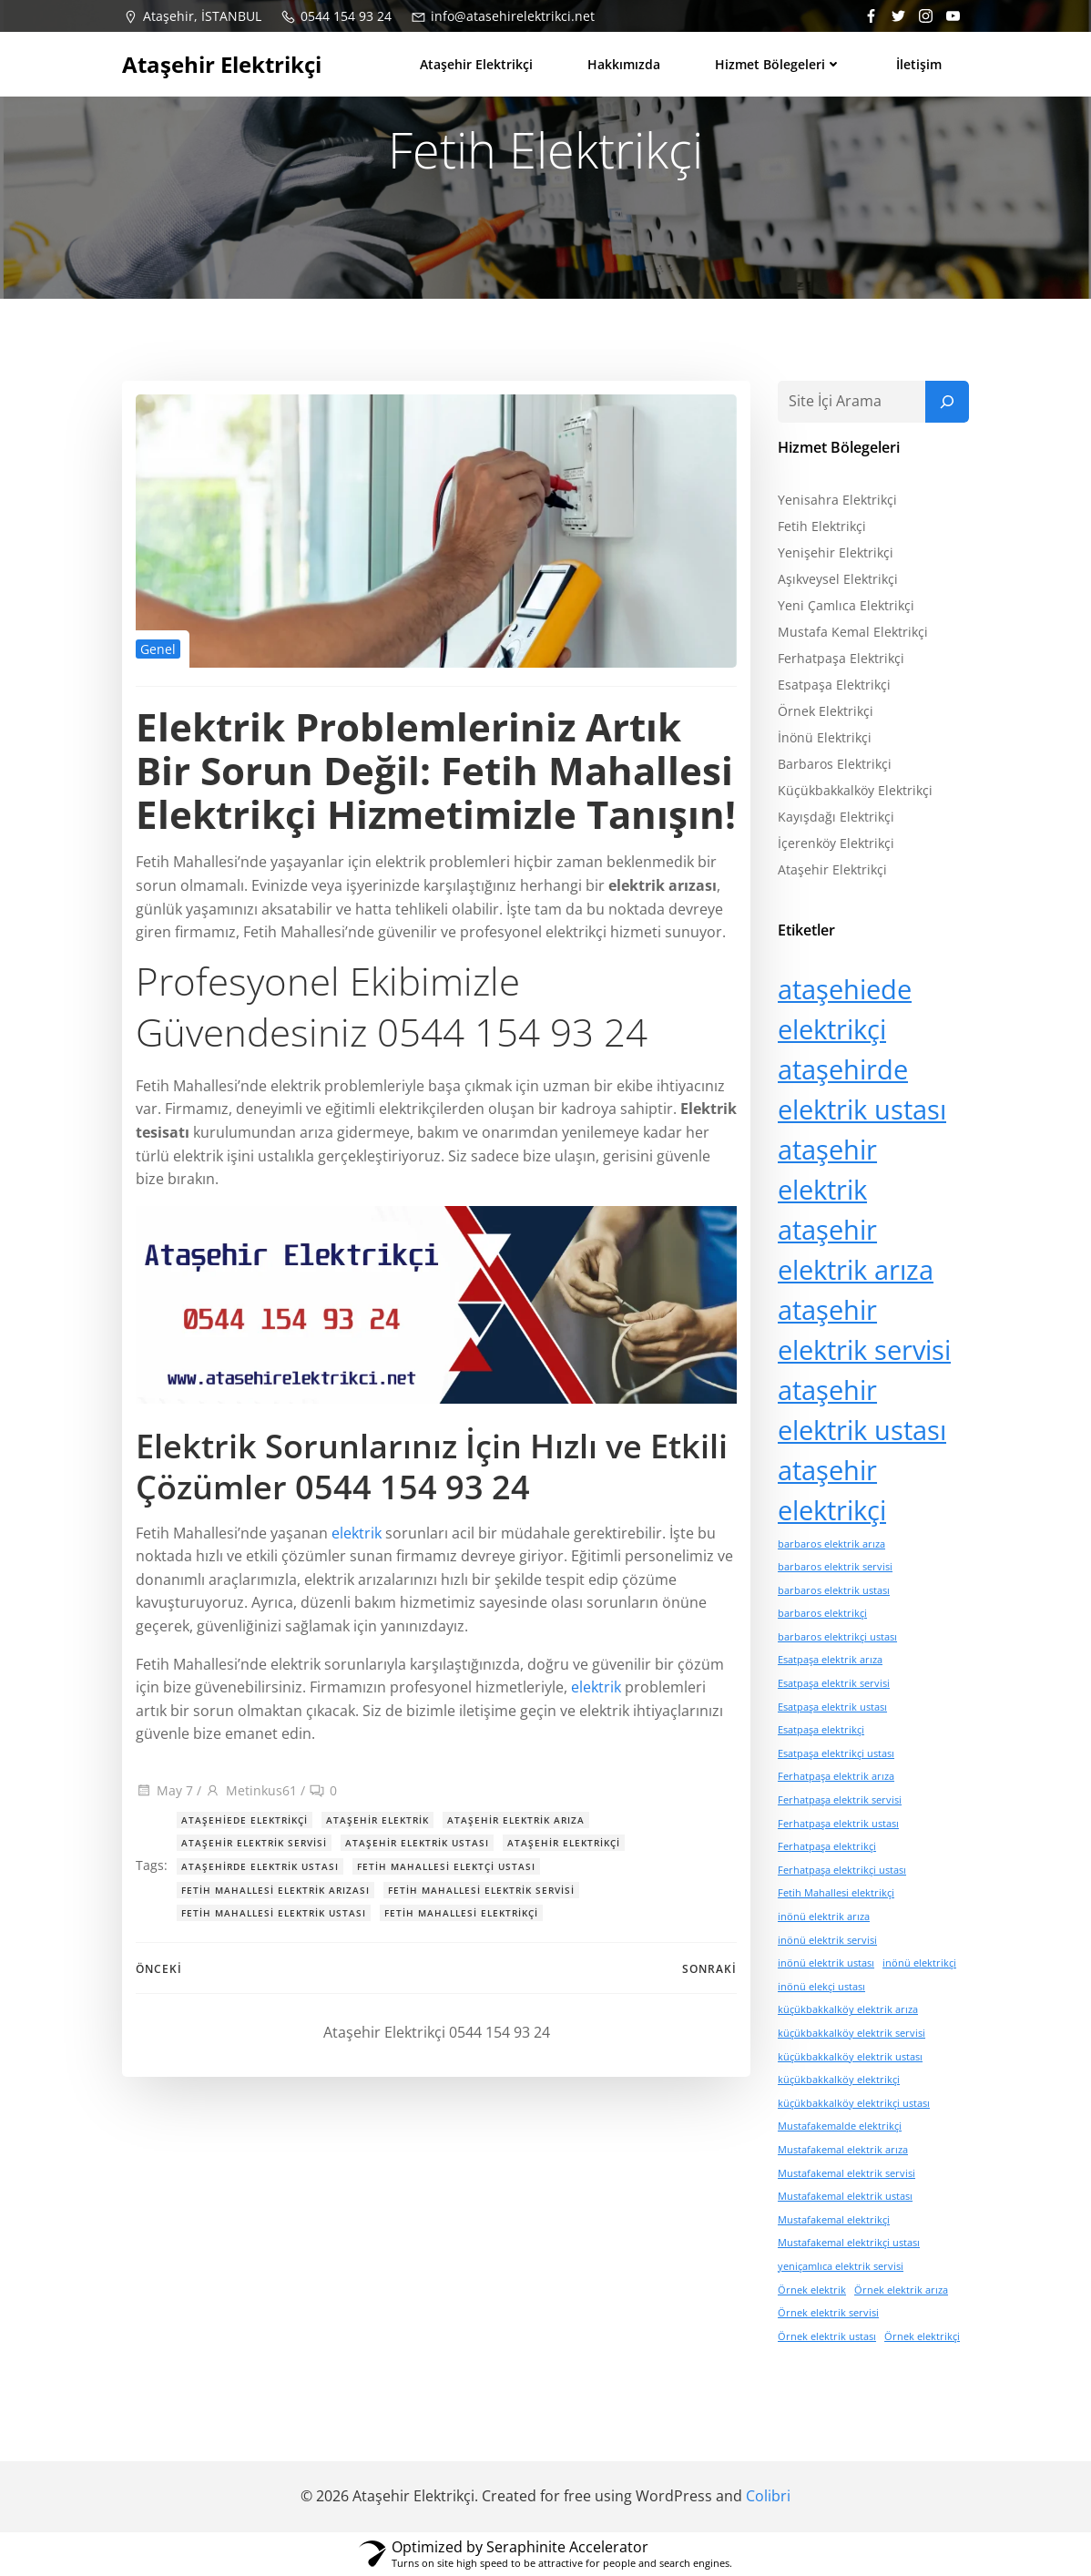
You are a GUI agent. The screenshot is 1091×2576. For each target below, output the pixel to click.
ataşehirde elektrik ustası (260, 1866)
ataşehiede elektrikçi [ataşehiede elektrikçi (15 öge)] (845, 1009)
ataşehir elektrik (377, 1820)
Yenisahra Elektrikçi (837, 499)
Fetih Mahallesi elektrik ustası (273, 1912)
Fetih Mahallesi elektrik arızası (275, 1890)
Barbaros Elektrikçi (835, 763)
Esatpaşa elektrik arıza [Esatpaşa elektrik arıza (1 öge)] (830, 1660)
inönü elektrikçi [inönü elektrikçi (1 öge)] (919, 1963)
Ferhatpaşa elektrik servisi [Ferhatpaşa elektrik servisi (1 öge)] (840, 1800)
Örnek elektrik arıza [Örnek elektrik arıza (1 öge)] (901, 2290)
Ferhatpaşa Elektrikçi (841, 658)
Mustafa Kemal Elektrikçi (853, 631)
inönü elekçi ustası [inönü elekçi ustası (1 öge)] (821, 1986)
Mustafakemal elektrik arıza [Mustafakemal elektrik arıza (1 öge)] (843, 2149)
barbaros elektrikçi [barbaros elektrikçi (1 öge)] (822, 1613)
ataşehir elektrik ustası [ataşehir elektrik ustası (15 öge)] (862, 1410)
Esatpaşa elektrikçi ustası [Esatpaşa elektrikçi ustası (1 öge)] (836, 1753)
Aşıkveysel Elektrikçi (838, 579)
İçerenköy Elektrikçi (836, 843)
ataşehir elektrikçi (563, 1842)
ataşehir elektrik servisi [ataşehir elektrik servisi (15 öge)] (864, 1330)
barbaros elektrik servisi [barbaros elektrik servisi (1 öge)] (835, 1566)
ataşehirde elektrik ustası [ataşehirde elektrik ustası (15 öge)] (862, 1089)
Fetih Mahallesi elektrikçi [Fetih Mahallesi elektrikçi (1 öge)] (836, 1893)
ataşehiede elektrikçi (244, 1820)
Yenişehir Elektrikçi (835, 552)
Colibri (768, 2496)
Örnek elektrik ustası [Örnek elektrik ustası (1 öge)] (827, 2336)
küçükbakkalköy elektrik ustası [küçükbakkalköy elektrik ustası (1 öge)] (850, 2056)
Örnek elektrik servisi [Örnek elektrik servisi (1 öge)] (828, 2312)
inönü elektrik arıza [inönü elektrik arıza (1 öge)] (824, 1916)
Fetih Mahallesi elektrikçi (461, 1912)
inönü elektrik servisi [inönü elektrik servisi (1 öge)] (827, 1940)
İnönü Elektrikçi (825, 737)
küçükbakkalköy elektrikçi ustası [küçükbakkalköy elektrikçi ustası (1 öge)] (854, 2103)
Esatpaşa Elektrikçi (834, 684)
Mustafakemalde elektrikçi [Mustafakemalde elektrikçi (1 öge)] (840, 2126)
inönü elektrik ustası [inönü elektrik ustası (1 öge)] (826, 1963)
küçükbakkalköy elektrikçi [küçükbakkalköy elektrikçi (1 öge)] (839, 2079)
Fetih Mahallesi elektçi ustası (446, 1866)
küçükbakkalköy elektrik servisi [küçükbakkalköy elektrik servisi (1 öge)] (851, 2033)
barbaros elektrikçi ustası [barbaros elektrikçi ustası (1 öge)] (837, 1636)
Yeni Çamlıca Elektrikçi (846, 605)
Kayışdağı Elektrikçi (836, 816)
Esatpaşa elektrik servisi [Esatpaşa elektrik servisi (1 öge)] (834, 1683)
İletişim (919, 64)
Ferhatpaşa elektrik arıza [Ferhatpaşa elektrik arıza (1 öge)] (836, 1777)
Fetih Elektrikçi (822, 526)
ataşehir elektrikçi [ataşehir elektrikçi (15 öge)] (832, 1490)
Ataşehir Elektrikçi (476, 64)
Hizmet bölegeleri (778, 64)
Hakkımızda (623, 64)
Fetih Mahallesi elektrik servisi (481, 1890)
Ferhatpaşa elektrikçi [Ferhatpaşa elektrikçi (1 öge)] (827, 1846)
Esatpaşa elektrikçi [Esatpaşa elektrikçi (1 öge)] (821, 1729)
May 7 (164, 1790)
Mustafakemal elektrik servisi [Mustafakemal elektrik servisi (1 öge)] (846, 2173)
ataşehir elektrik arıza (516, 1820)
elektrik (356, 1533)
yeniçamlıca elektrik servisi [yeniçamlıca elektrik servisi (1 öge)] (840, 2266)
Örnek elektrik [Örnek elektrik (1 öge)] (812, 2290)
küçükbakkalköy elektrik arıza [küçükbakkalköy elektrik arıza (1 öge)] (848, 2009)
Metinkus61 (251, 1790)
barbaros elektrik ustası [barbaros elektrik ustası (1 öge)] (834, 1590)
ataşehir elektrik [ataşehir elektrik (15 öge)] (827, 1169)
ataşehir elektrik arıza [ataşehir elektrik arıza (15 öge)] (855, 1249)
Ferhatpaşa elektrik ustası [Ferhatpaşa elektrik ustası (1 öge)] (838, 1823)
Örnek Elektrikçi (825, 711)
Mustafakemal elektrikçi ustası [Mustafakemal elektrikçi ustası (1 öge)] (849, 2242)
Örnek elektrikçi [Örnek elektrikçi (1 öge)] (922, 2336)
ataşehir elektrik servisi (254, 1842)
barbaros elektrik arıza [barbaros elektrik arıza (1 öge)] (831, 1544)
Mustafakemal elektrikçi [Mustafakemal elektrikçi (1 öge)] (834, 2219)
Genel (158, 649)
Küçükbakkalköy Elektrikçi (855, 790)
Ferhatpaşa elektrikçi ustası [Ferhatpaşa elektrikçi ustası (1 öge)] (842, 1870)
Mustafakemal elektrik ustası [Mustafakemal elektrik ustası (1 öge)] (845, 2196)
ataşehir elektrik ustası (417, 1842)
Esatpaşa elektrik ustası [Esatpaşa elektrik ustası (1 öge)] (832, 1707)
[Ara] (947, 402)
